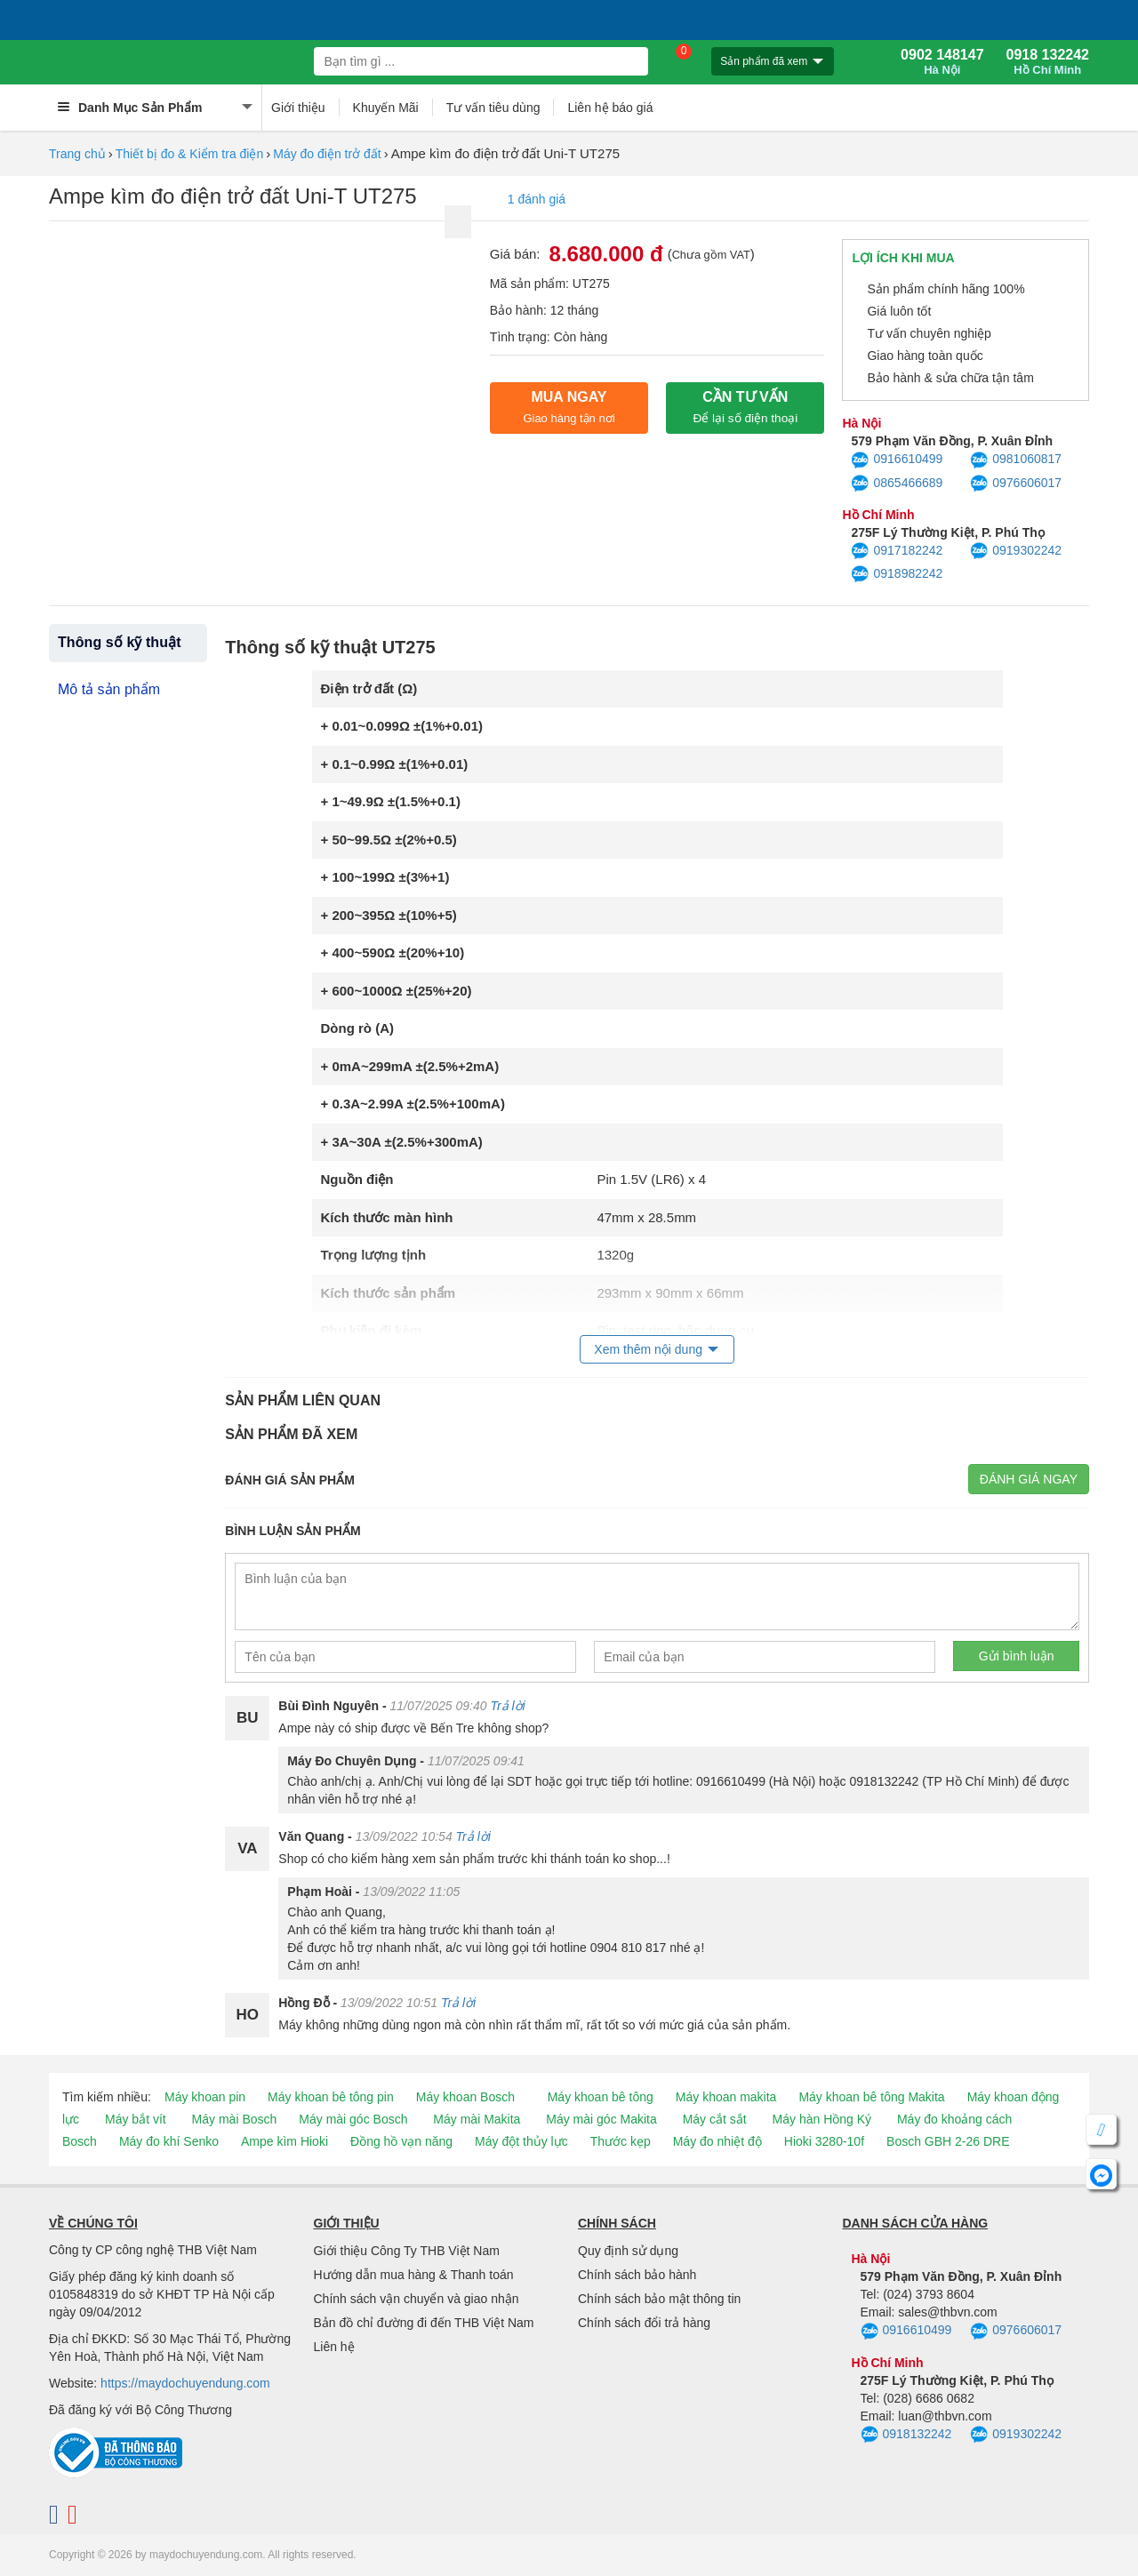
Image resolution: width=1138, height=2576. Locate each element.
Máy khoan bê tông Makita (871, 2097)
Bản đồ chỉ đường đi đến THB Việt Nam (424, 2323)
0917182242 (896, 551)
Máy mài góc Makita (601, 2119)
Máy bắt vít (135, 2119)
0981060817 (1016, 460)
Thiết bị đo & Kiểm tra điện (190, 154)
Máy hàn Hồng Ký (822, 2119)
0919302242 (1016, 551)
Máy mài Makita (476, 2119)
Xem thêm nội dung (648, 1349)
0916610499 (896, 460)
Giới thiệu (298, 107)
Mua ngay (568, 407)
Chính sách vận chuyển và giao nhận (416, 2299)
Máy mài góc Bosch (353, 2119)
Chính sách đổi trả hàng (644, 2323)
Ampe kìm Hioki (284, 2141)
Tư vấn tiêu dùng (493, 107)
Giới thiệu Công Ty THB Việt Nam (407, 2251)
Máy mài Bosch (234, 2119)
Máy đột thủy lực (521, 2141)
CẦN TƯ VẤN (745, 407)
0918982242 (896, 574)
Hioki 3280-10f (824, 2141)
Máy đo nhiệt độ (717, 2141)
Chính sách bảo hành (637, 2275)
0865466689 (896, 483)
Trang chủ (77, 154)
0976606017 (1016, 483)
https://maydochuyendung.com (185, 2383)
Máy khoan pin (204, 2097)
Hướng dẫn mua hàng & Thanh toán (414, 2275)
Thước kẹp (620, 2141)
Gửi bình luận (1016, 1656)
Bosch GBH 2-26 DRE (948, 2141)
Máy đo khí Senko (169, 2141)
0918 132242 (1047, 62)
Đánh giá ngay (1029, 1479)
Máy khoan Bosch (465, 2097)
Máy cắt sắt (715, 2119)
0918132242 (906, 2435)
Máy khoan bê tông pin (331, 2097)
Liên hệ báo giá (610, 107)
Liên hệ (334, 2347)
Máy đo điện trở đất (327, 154)
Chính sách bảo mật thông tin (659, 2299)
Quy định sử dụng (628, 2251)
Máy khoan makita (726, 2097)
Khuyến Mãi (386, 107)
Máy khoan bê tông (600, 2097)
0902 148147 (942, 62)
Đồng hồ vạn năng (401, 2141)
